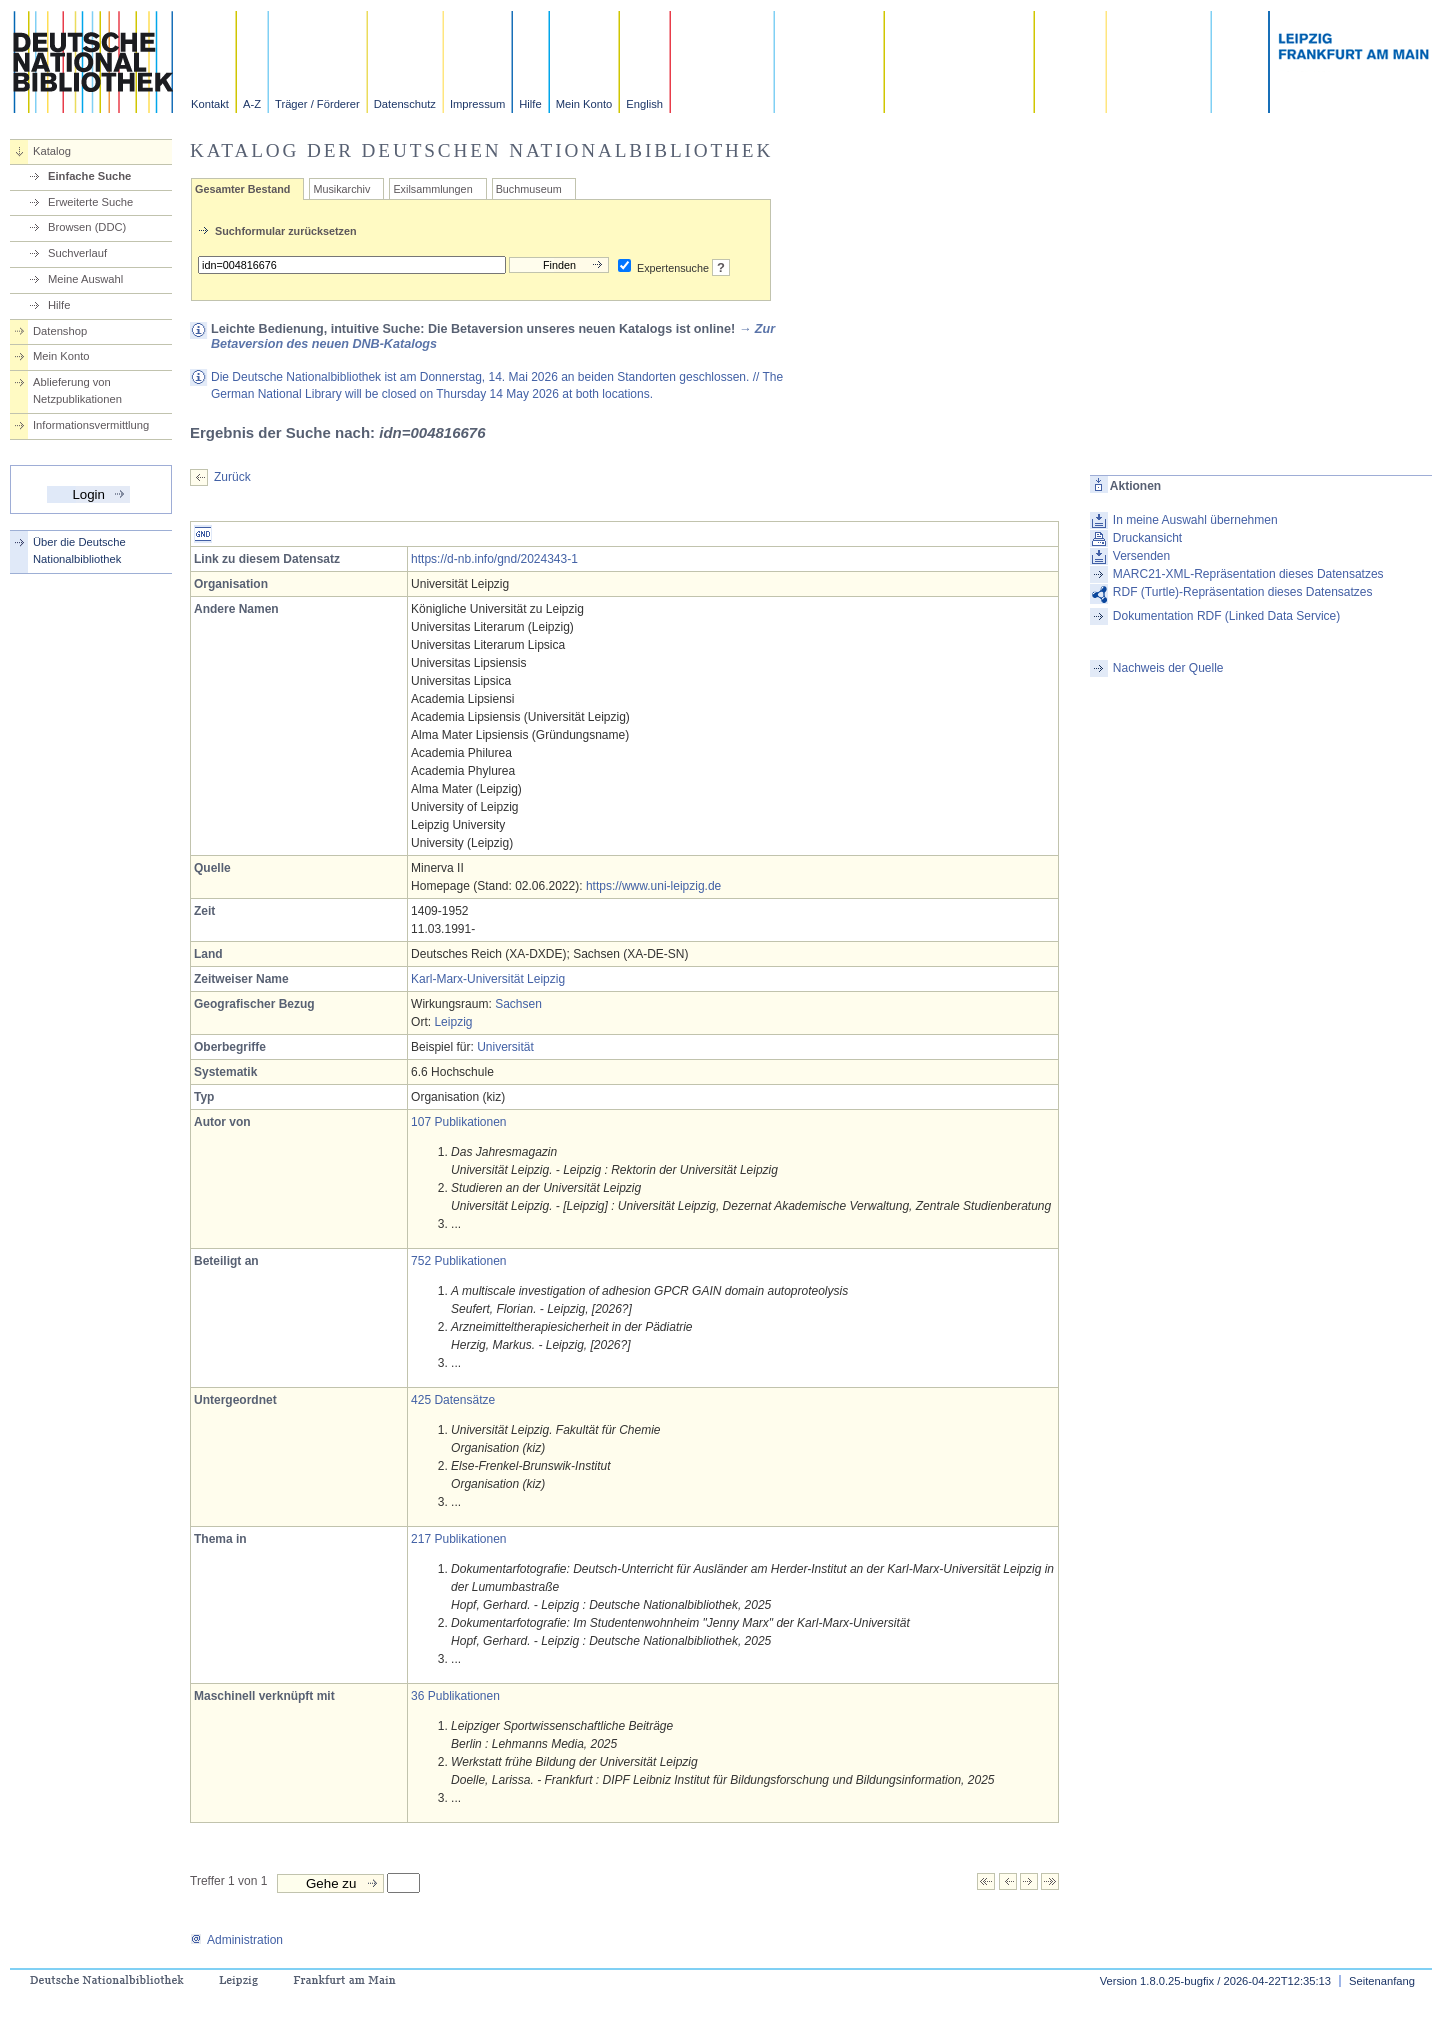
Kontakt (210, 104)
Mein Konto (584, 104)
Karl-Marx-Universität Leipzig (488, 979)
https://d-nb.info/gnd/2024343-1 (494, 559)
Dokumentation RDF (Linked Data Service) (1226, 616)
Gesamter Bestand (242, 189)
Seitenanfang (1382, 1981)
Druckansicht (1147, 538)
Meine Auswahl (85, 279)
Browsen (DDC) (87, 227)
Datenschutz (405, 104)
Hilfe (530, 104)
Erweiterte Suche (90, 202)
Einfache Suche (89, 176)
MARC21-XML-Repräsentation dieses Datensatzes (1248, 574)
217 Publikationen (458, 1539)
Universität (505, 1047)
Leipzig (453, 1022)
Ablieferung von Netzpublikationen (77, 390)
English (644, 104)
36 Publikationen (455, 1696)
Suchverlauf (77, 253)
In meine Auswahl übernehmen (1195, 520)
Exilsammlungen (432, 189)
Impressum (477, 104)
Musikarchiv (341, 189)
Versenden (1141, 556)
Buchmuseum (529, 189)
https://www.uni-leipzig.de (653, 886)
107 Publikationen (458, 1122)
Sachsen (518, 1004)
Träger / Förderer (317, 104)
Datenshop (60, 331)
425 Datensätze (453, 1400)
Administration (236, 1940)
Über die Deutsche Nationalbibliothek (79, 550)
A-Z (252, 104)
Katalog (52, 151)
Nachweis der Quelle (1168, 668)
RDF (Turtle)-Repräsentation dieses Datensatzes (1243, 592)
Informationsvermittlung (91, 425)
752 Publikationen (458, 1261)
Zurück (232, 477)
